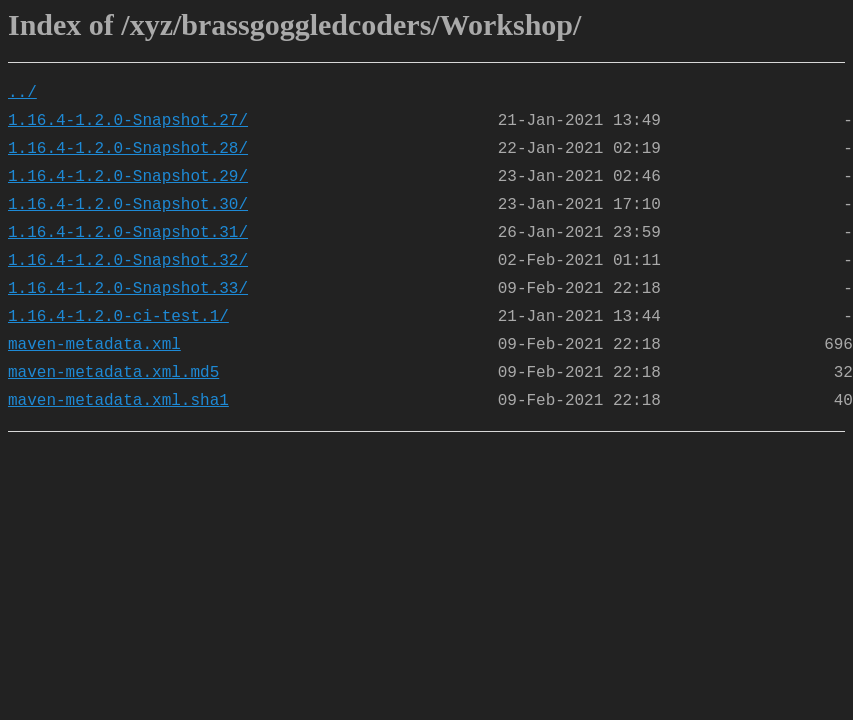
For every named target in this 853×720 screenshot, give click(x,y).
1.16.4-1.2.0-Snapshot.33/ (128, 289)
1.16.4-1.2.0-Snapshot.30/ (128, 205)
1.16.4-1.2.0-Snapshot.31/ (128, 233)
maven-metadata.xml (94, 345)
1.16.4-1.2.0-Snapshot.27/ (128, 121)
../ (22, 93)
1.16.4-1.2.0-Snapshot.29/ (128, 177)
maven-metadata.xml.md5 (113, 373)
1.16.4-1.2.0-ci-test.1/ (118, 317)
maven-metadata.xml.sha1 (118, 401)
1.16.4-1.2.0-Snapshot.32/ (128, 261)
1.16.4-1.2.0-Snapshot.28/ (128, 149)
